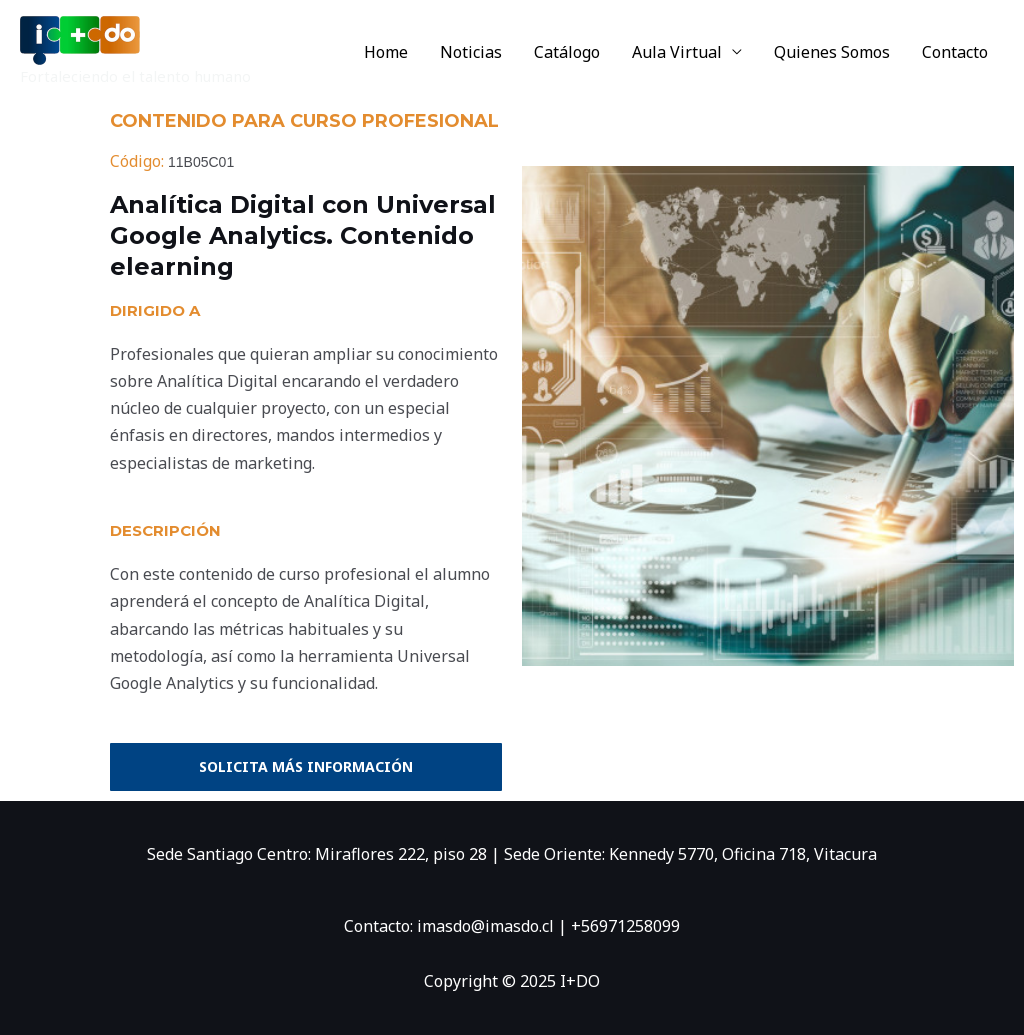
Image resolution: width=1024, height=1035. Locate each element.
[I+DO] (80, 39)
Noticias (471, 52)
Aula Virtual (677, 52)
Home (386, 52)
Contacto (955, 52)
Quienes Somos (832, 52)
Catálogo (567, 52)
